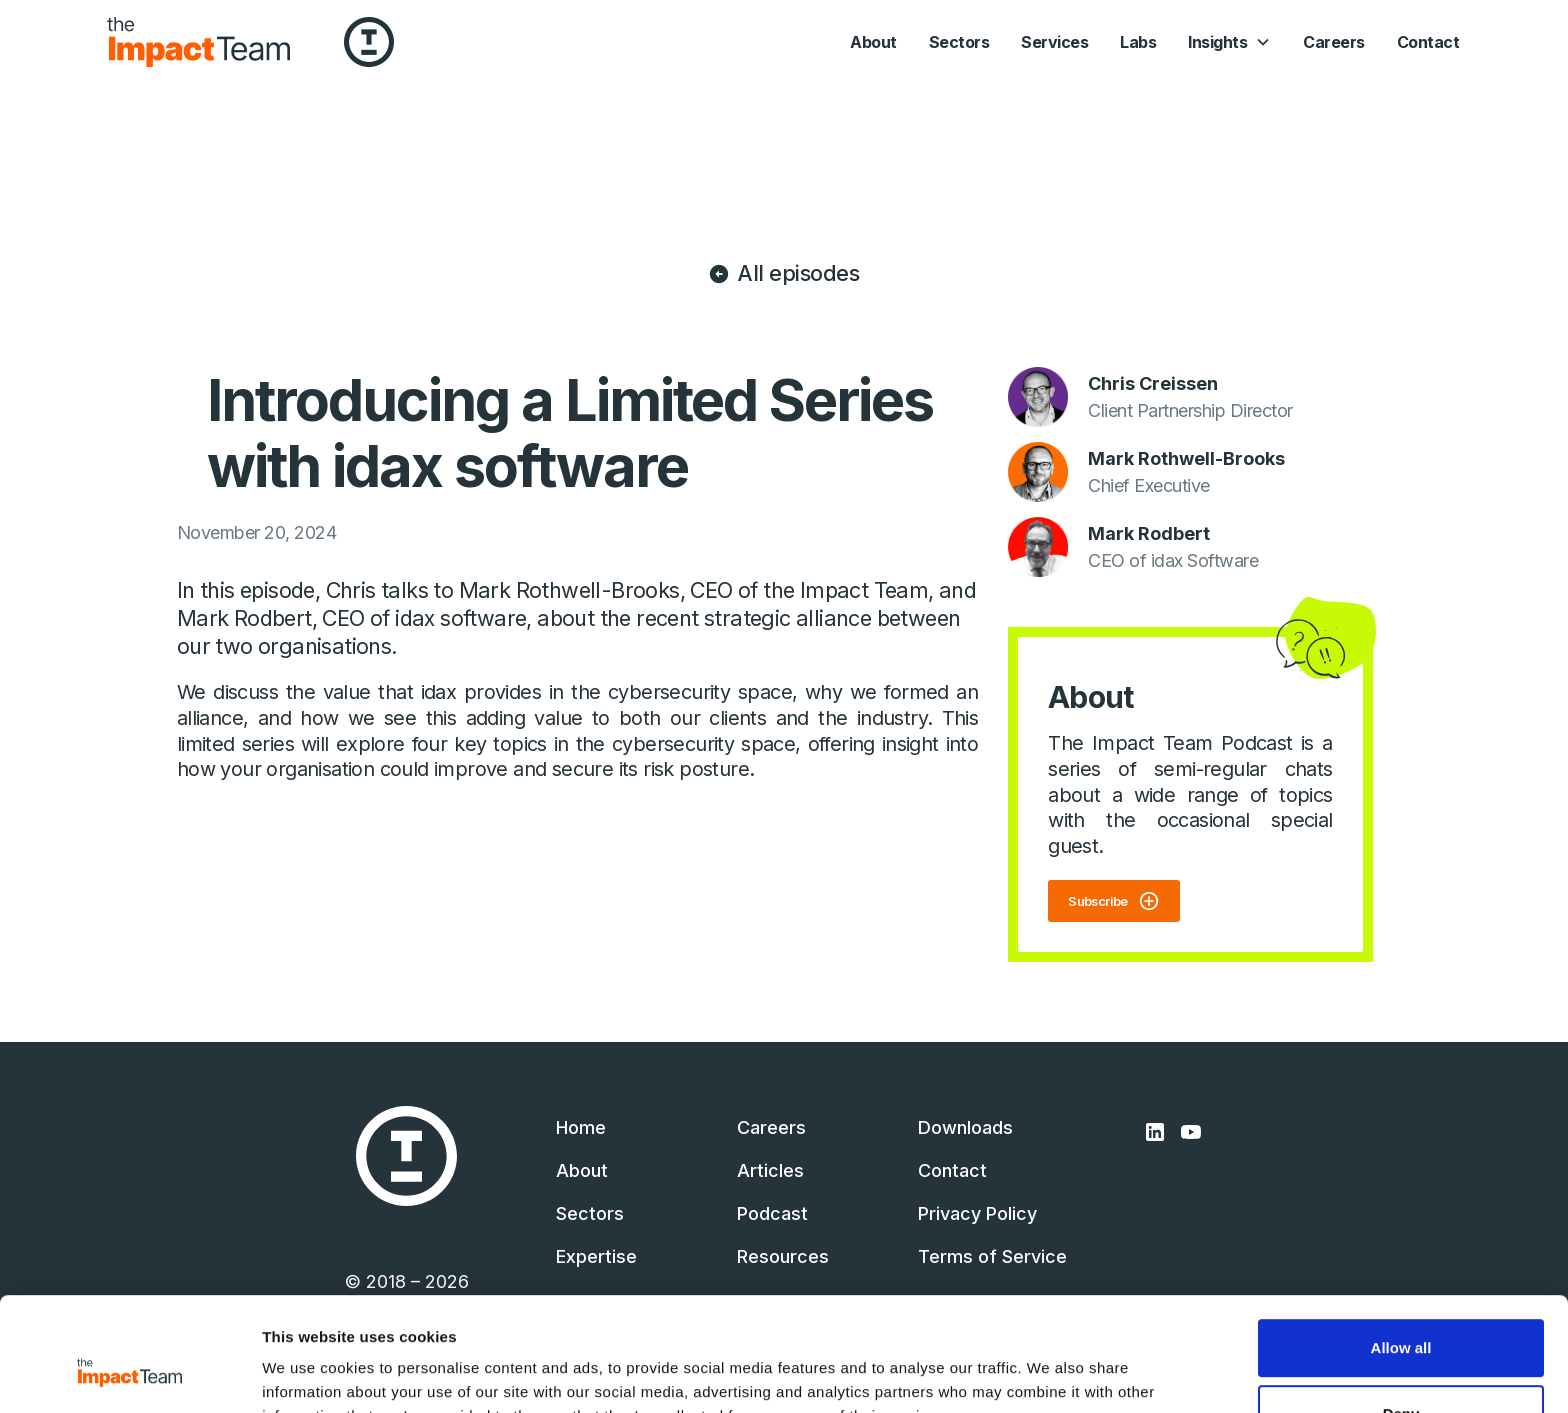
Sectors (959, 42)
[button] (1229, 42)
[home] (198, 42)
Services (1054, 42)
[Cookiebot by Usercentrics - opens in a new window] (129, 1374)
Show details (308, 1373)
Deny (1401, 1315)
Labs (1138, 42)
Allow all (1401, 1250)
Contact (1428, 42)
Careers (1334, 42)
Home (581, 1127)
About (873, 42)
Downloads (965, 1127)
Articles (770, 1170)
